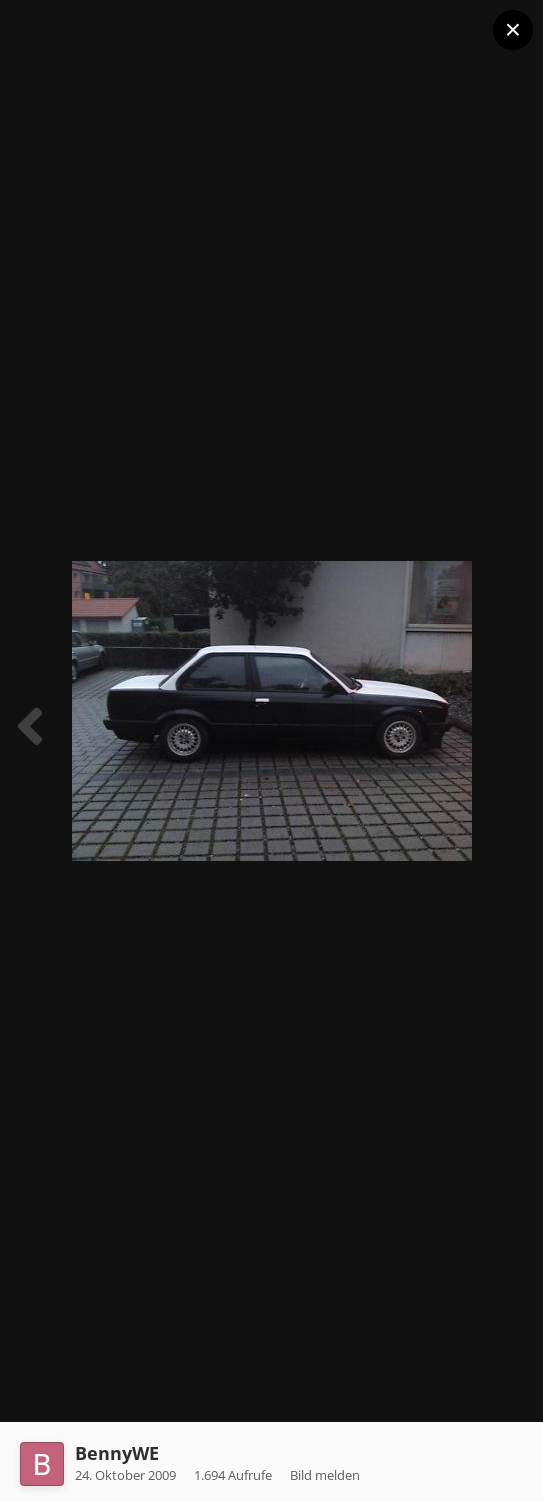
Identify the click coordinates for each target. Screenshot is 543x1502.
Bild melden (325, 1475)
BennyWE (117, 1453)
